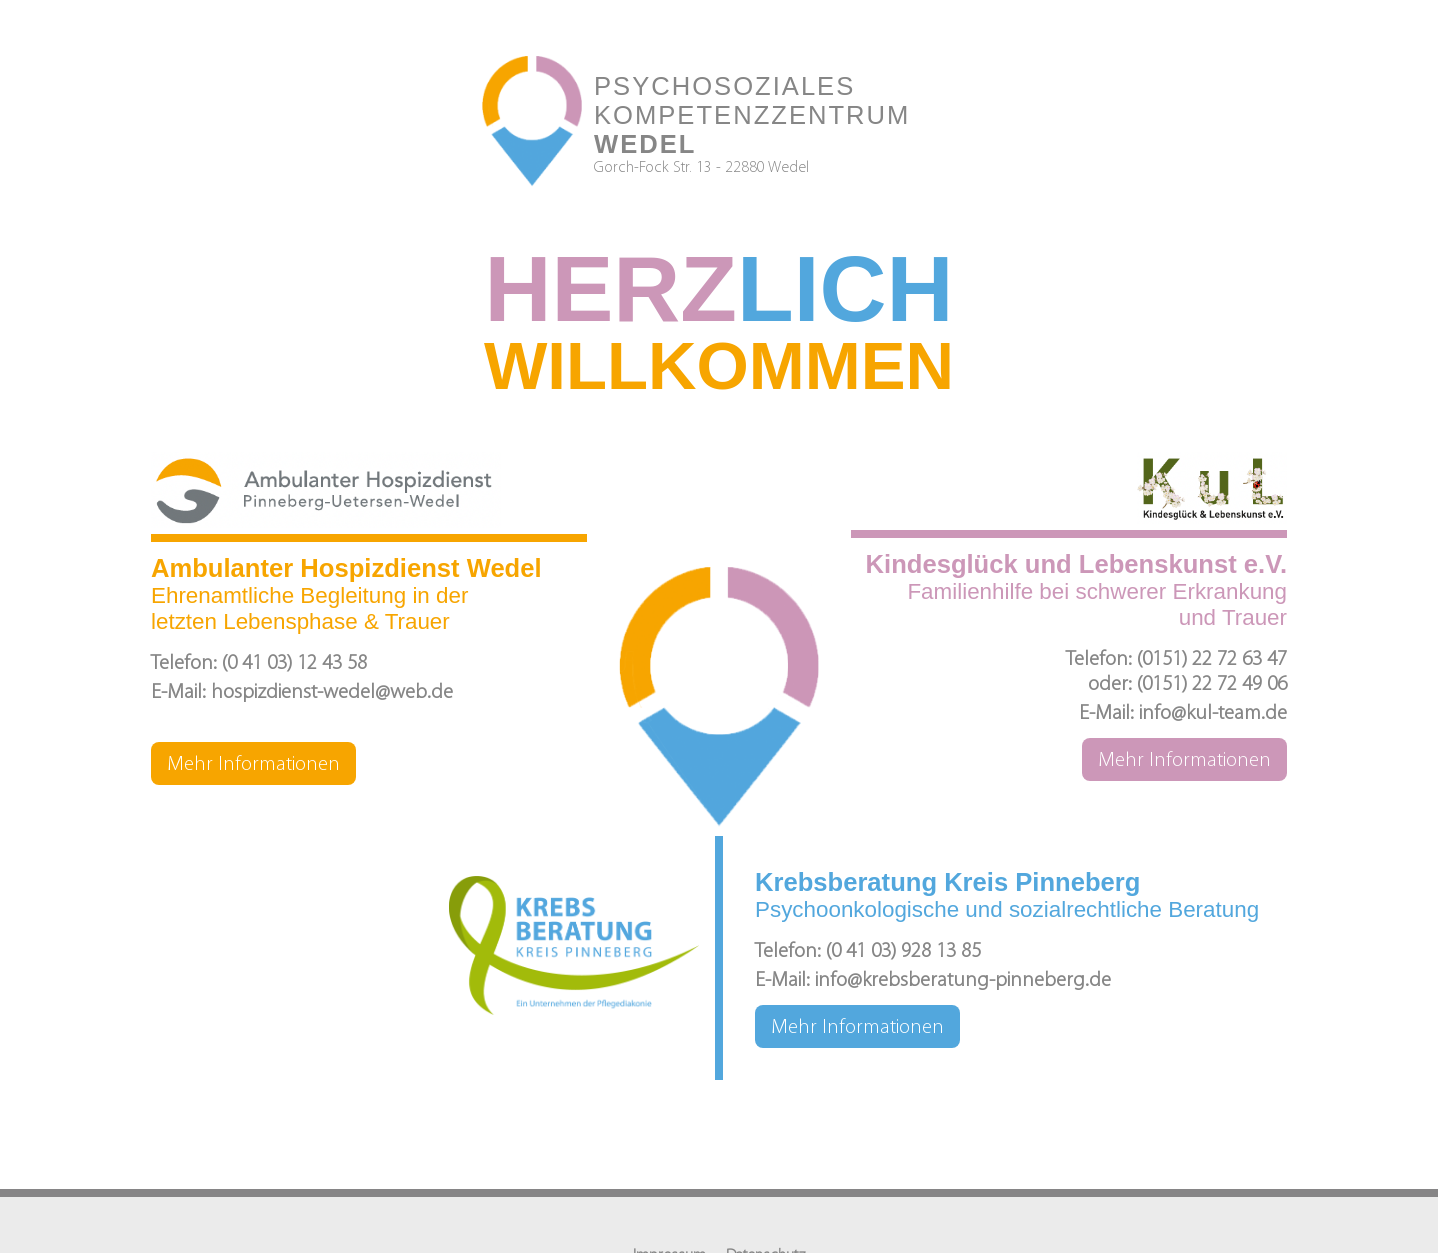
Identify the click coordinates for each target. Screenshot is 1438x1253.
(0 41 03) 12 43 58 (294, 663)
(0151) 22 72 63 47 (1212, 659)
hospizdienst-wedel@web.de (332, 692)
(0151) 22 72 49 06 (1212, 684)
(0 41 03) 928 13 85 (903, 951)
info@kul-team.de (1213, 713)
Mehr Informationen (253, 764)
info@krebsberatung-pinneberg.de (963, 980)
